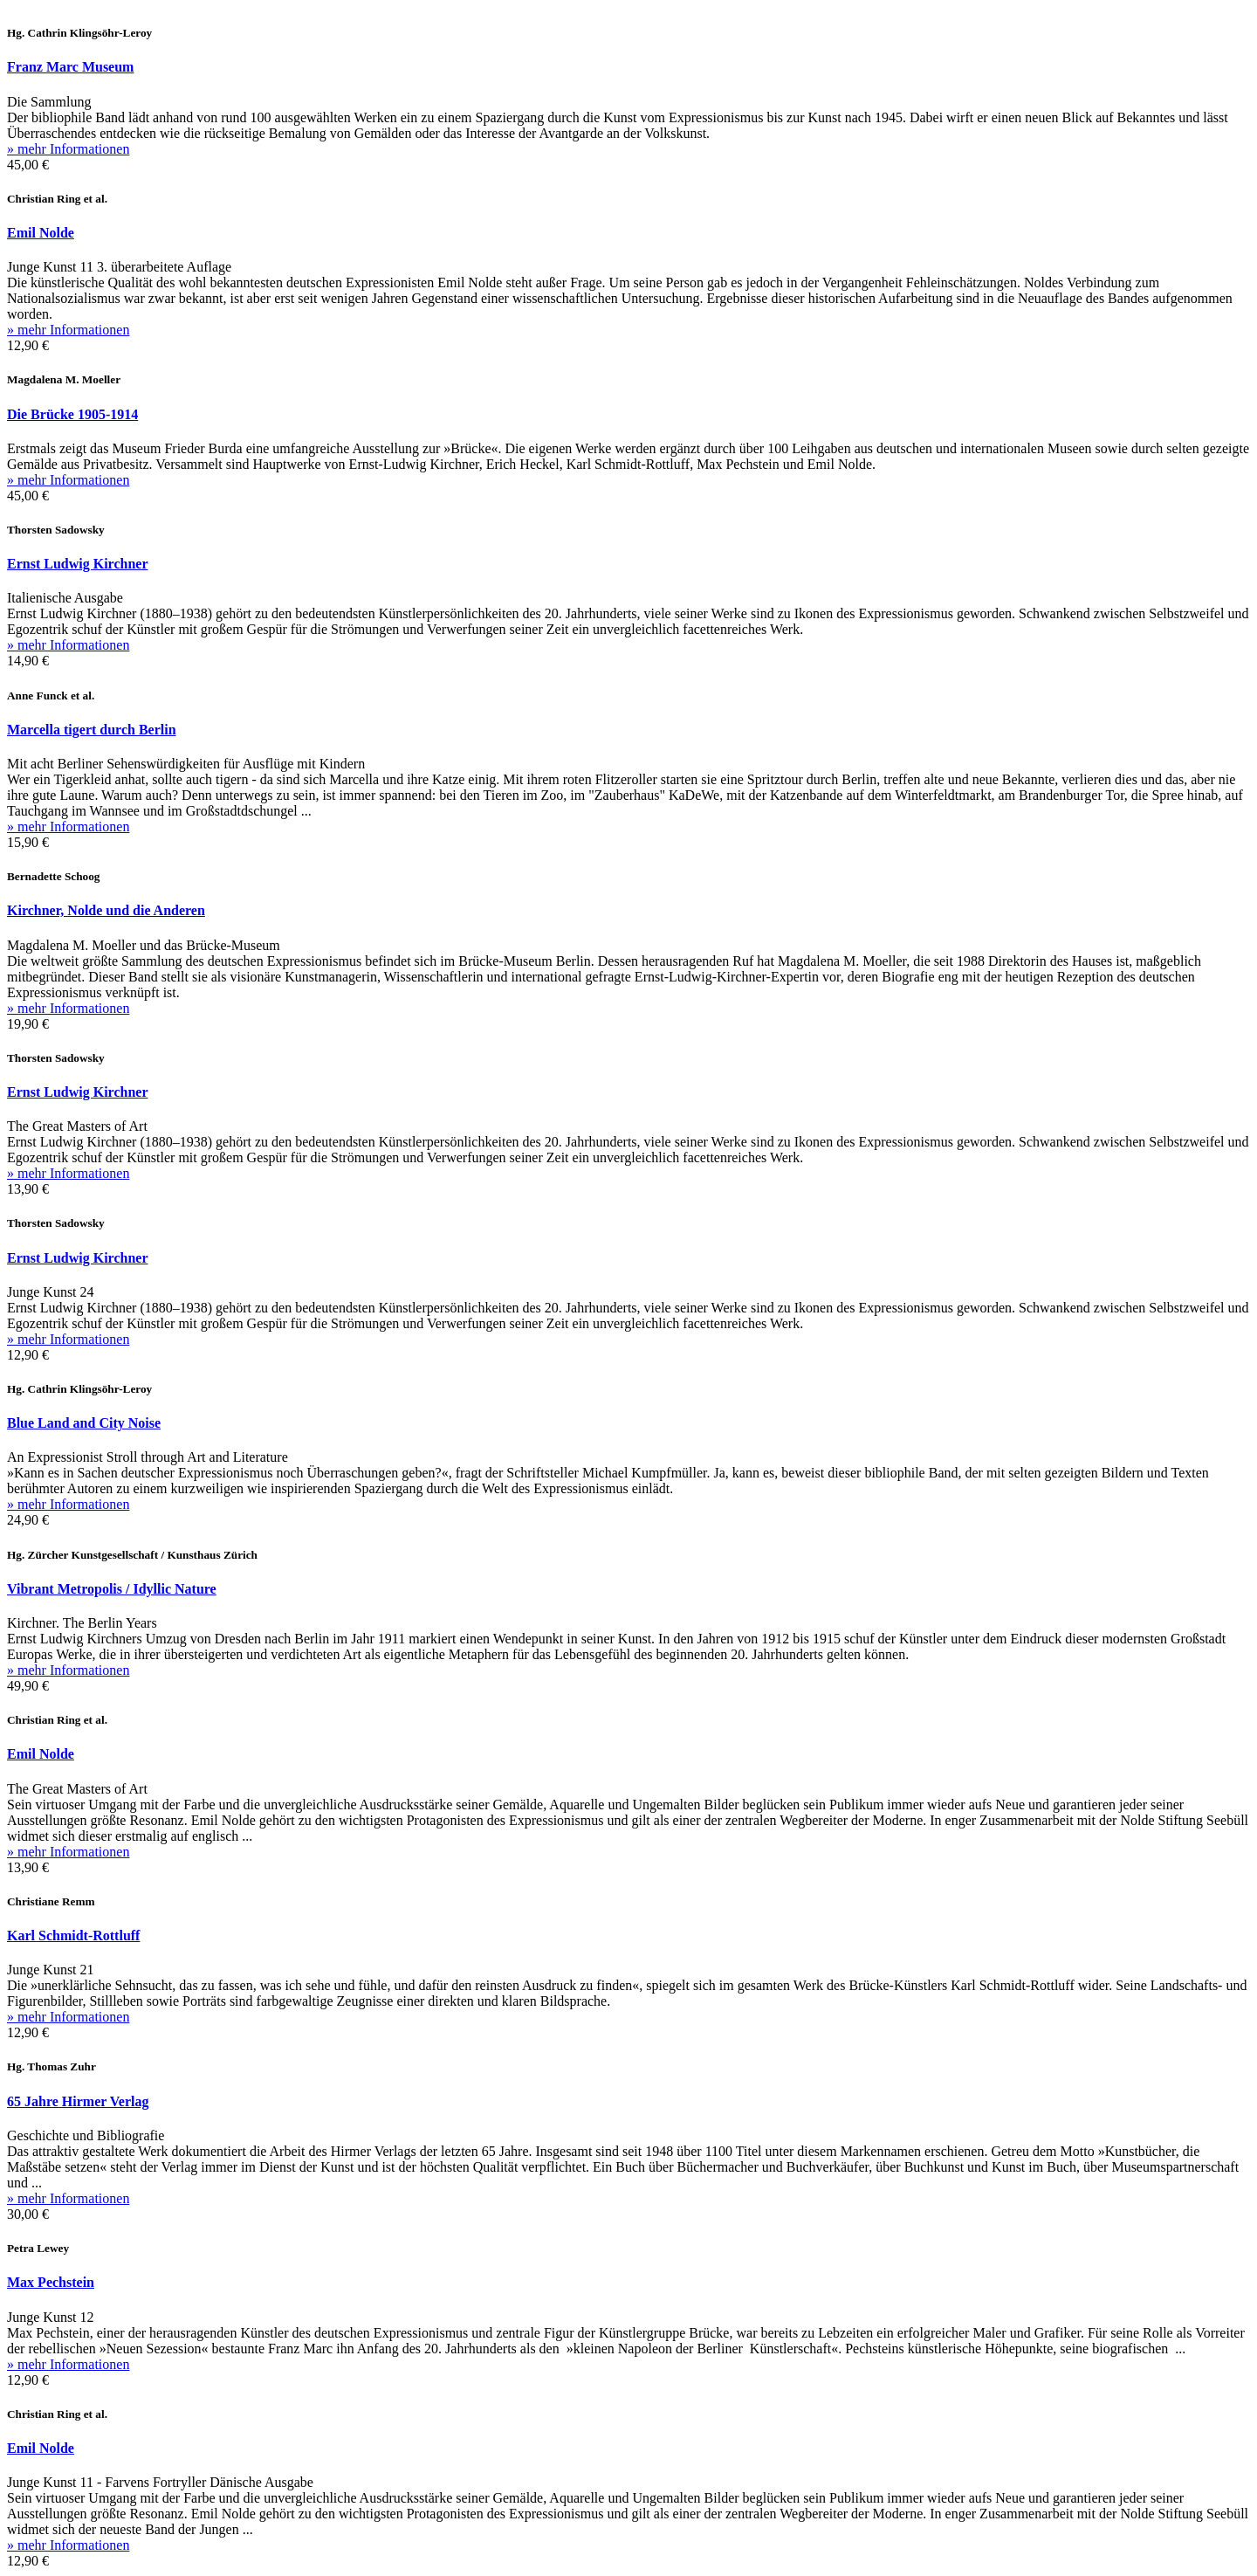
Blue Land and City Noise (84, 1422)
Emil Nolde (40, 232)
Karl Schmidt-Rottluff (73, 1935)
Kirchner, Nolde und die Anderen (106, 910)
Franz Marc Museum (70, 66)
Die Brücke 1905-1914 (72, 414)
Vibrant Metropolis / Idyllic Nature (111, 1588)
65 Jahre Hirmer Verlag (78, 2101)
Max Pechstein (50, 2282)
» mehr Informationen (68, 148)
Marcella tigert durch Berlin (91, 729)
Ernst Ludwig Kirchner (77, 563)
